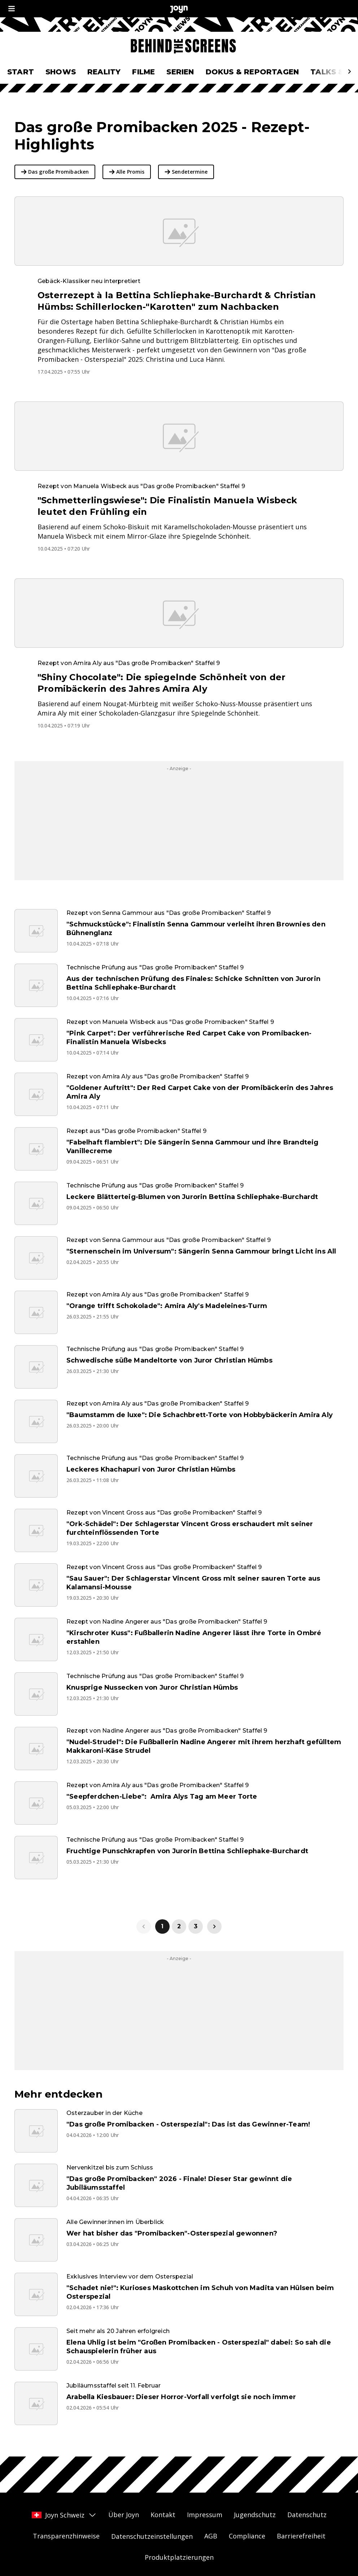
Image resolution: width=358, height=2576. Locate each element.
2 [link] (179, 1926)
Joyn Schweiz (64, 2515)
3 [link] (195, 1926)
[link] (214, 1926)
